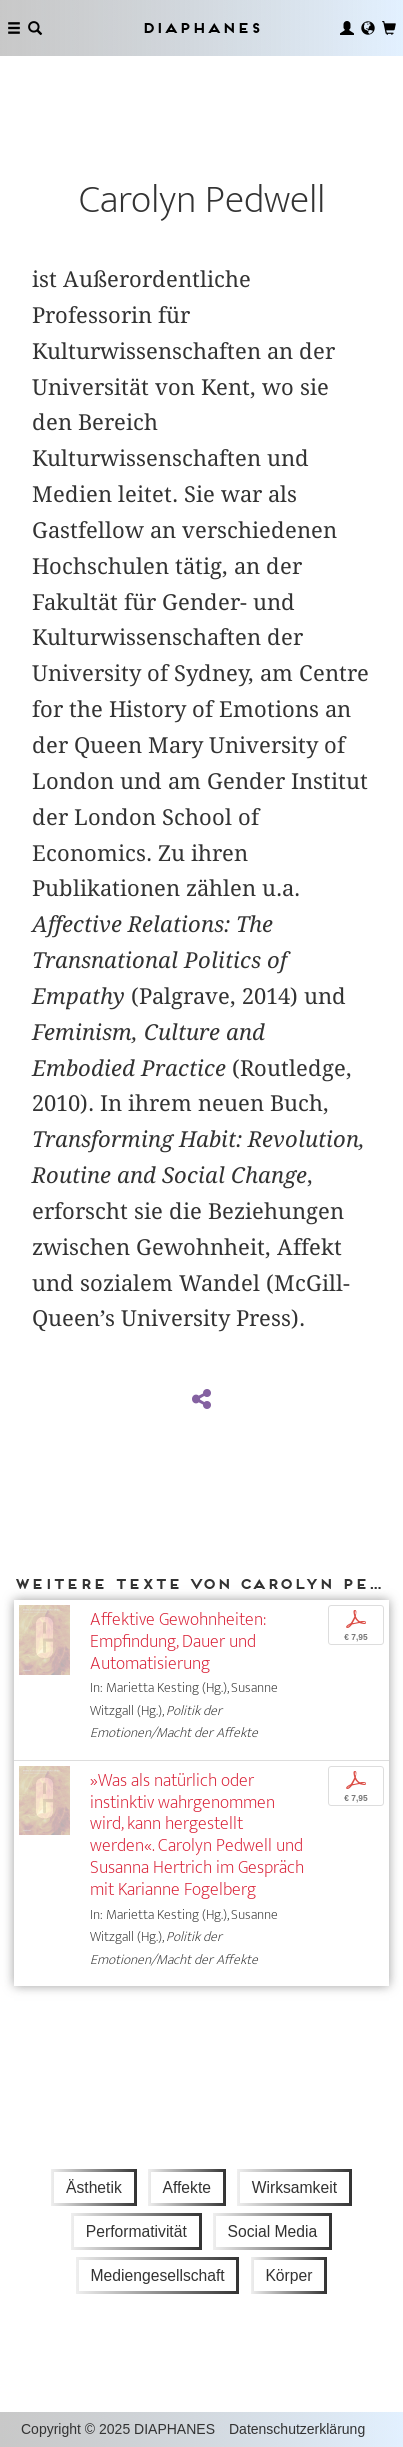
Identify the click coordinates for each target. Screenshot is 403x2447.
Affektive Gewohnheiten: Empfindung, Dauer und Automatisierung (178, 1641)
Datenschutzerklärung (297, 2429)
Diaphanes (201, 27)
